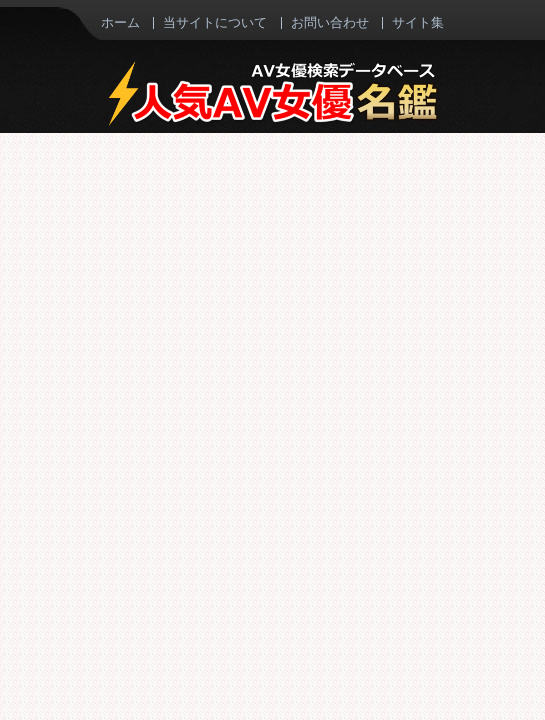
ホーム (120, 22)
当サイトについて (215, 22)
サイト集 (418, 22)
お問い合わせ (330, 22)
